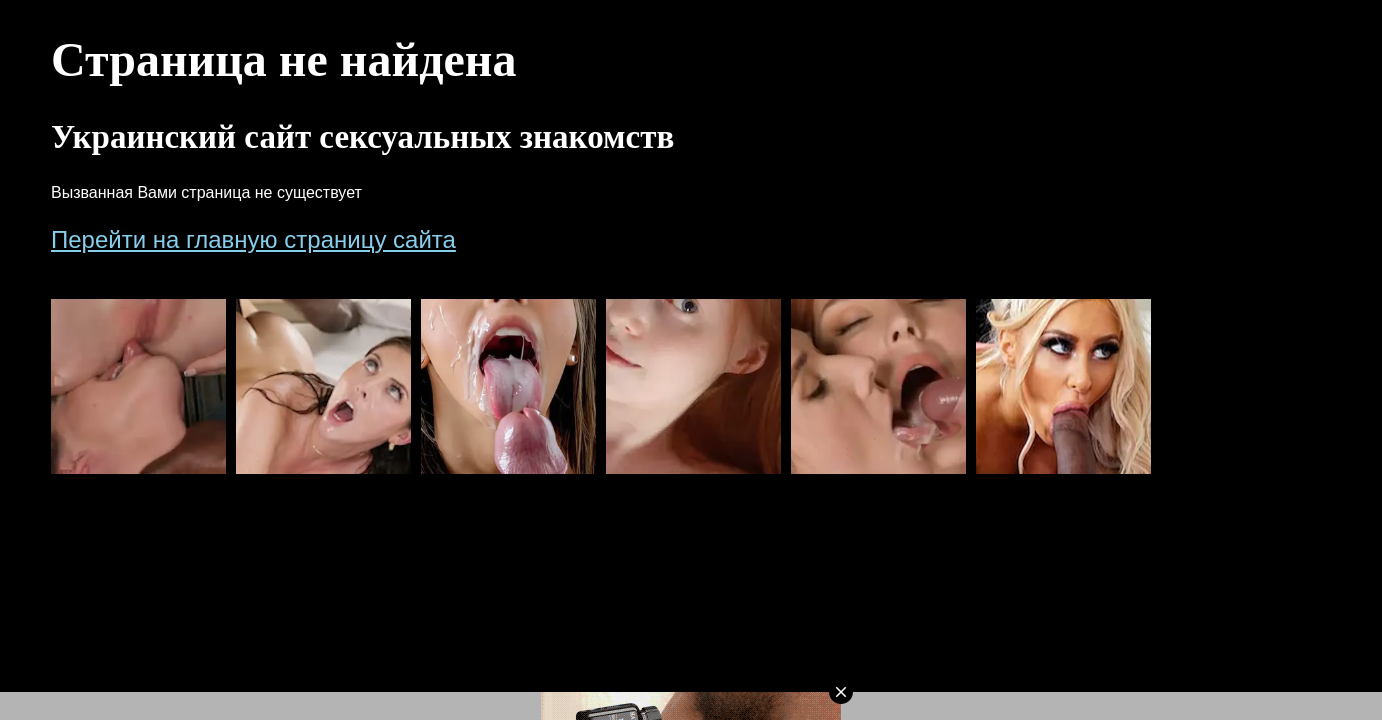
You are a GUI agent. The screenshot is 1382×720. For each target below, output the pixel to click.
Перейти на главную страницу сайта (253, 239)
